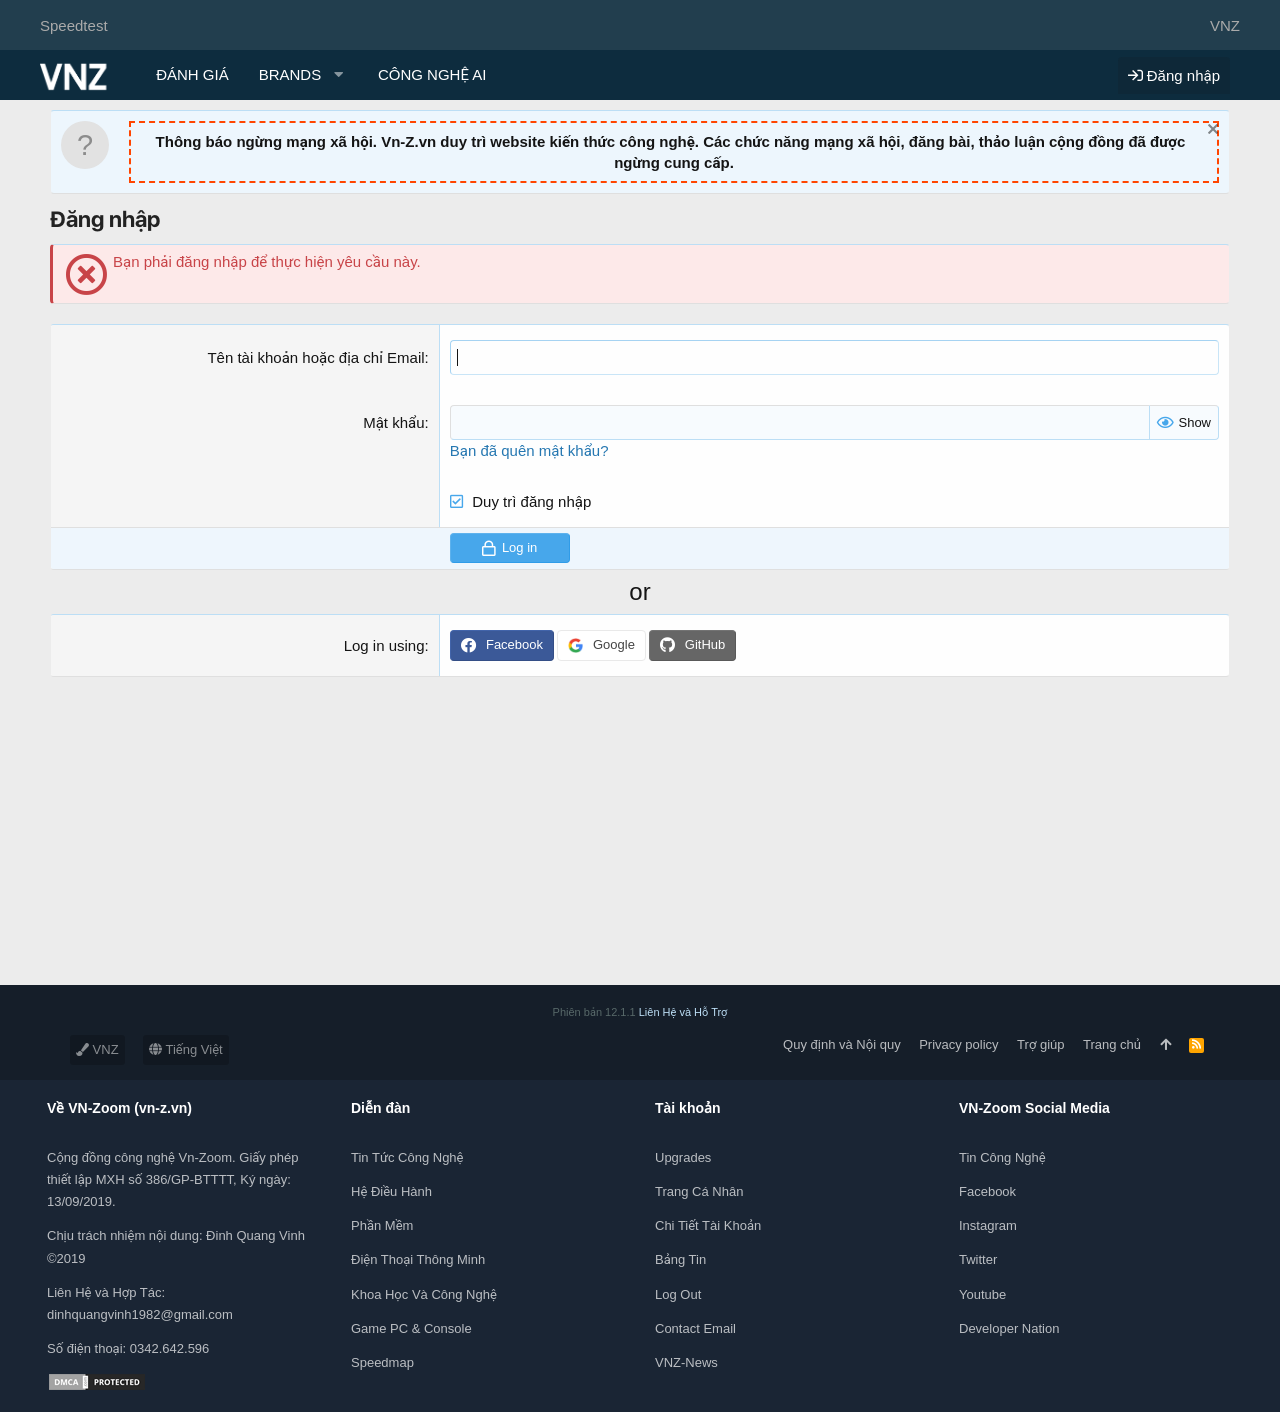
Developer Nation (1009, 1328)
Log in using (384, 645)
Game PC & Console (411, 1328)
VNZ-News (686, 1362)
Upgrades (683, 1157)
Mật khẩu (393, 422)
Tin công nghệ (1002, 1157)
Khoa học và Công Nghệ (424, 1294)
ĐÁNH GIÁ (192, 74)
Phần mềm (382, 1225)
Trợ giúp (1040, 1044)
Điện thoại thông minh (418, 1259)
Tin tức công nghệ (407, 1157)
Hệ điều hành (391, 1191)
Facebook (987, 1191)
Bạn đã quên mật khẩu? (529, 450)
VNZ (97, 1049)
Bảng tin (680, 1259)
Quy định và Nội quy (842, 1044)
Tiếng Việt (186, 1049)
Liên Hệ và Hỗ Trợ (683, 1012)
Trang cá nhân (699, 1191)
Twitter (978, 1259)
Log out (678, 1294)
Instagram (988, 1225)
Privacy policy (958, 1044)
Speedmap (382, 1362)
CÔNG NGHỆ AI (432, 74)
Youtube (982, 1294)
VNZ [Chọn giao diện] (1225, 25)
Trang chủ (1112, 1044)
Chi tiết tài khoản (708, 1225)
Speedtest (74, 25)
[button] (303, 74)
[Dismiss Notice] (1210, 131)
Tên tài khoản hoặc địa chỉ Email (315, 357)
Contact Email (695, 1328)
